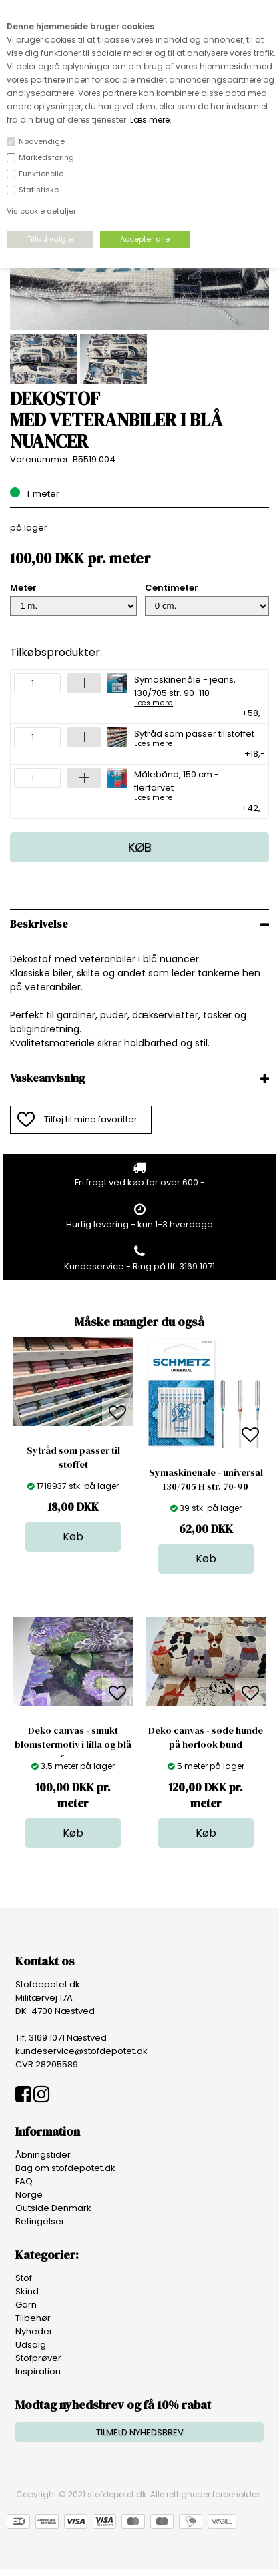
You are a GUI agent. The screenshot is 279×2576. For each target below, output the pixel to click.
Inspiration (38, 2371)
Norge (29, 2194)
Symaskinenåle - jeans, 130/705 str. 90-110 (195, 690)
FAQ (24, 2181)
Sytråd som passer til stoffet (194, 737)
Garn (26, 2304)
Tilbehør (33, 2318)
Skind (27, 2291)
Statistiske (39, 189)
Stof (23, 2278)
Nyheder (34, 2331)
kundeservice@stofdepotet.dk (81, 2051)
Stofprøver (38, 2358)
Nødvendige (42, 141)
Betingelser (40, 2221)
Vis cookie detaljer (41, 211)
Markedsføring (46, 157)
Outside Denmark (53, 2208)
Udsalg (30, 2344)
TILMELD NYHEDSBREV (140, 2432)
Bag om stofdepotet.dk (65, 2168)
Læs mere (150, 119)
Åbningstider (43, 2154)
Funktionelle (41, 173)
